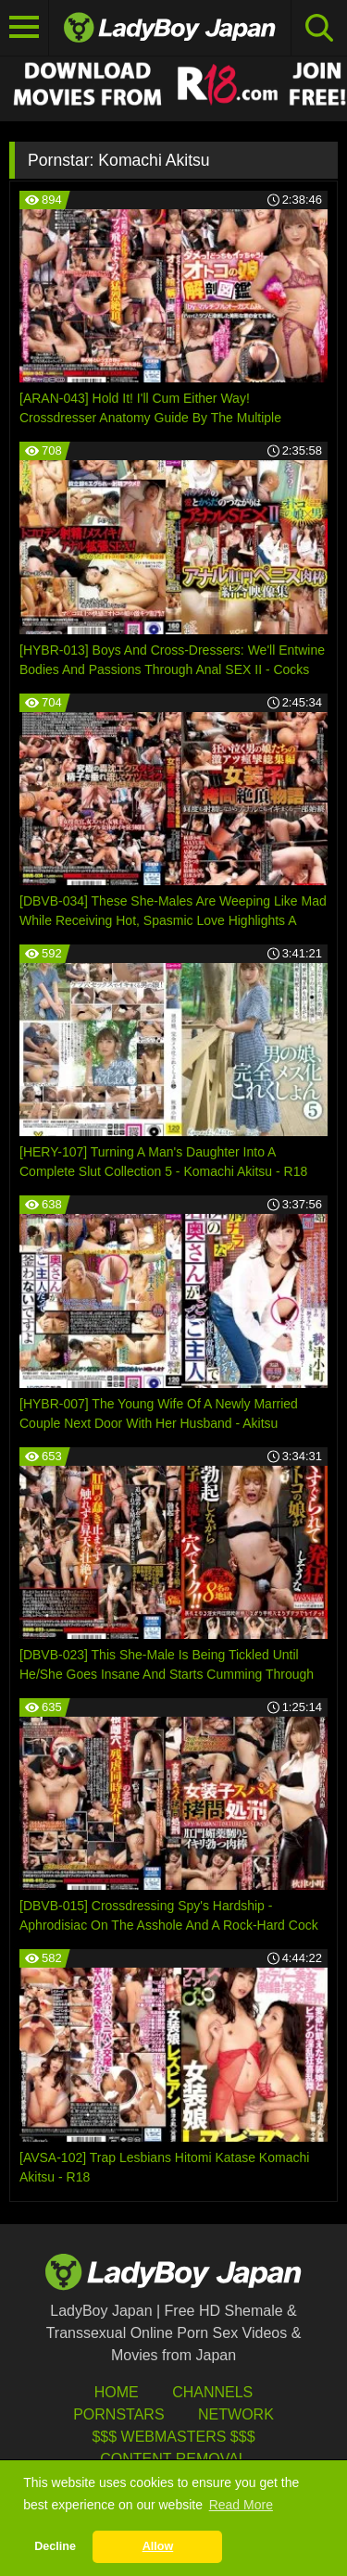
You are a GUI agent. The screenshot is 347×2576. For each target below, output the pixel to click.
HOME (116, 2392)
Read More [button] (241, 2504)
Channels (212, 2392)
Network (236, 2414)
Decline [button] (55, 2546)
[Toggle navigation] (24, 28)
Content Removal (173, 2459)
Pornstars (118, 2414)
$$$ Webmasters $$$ (173, 2437)
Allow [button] (158, 2546)
